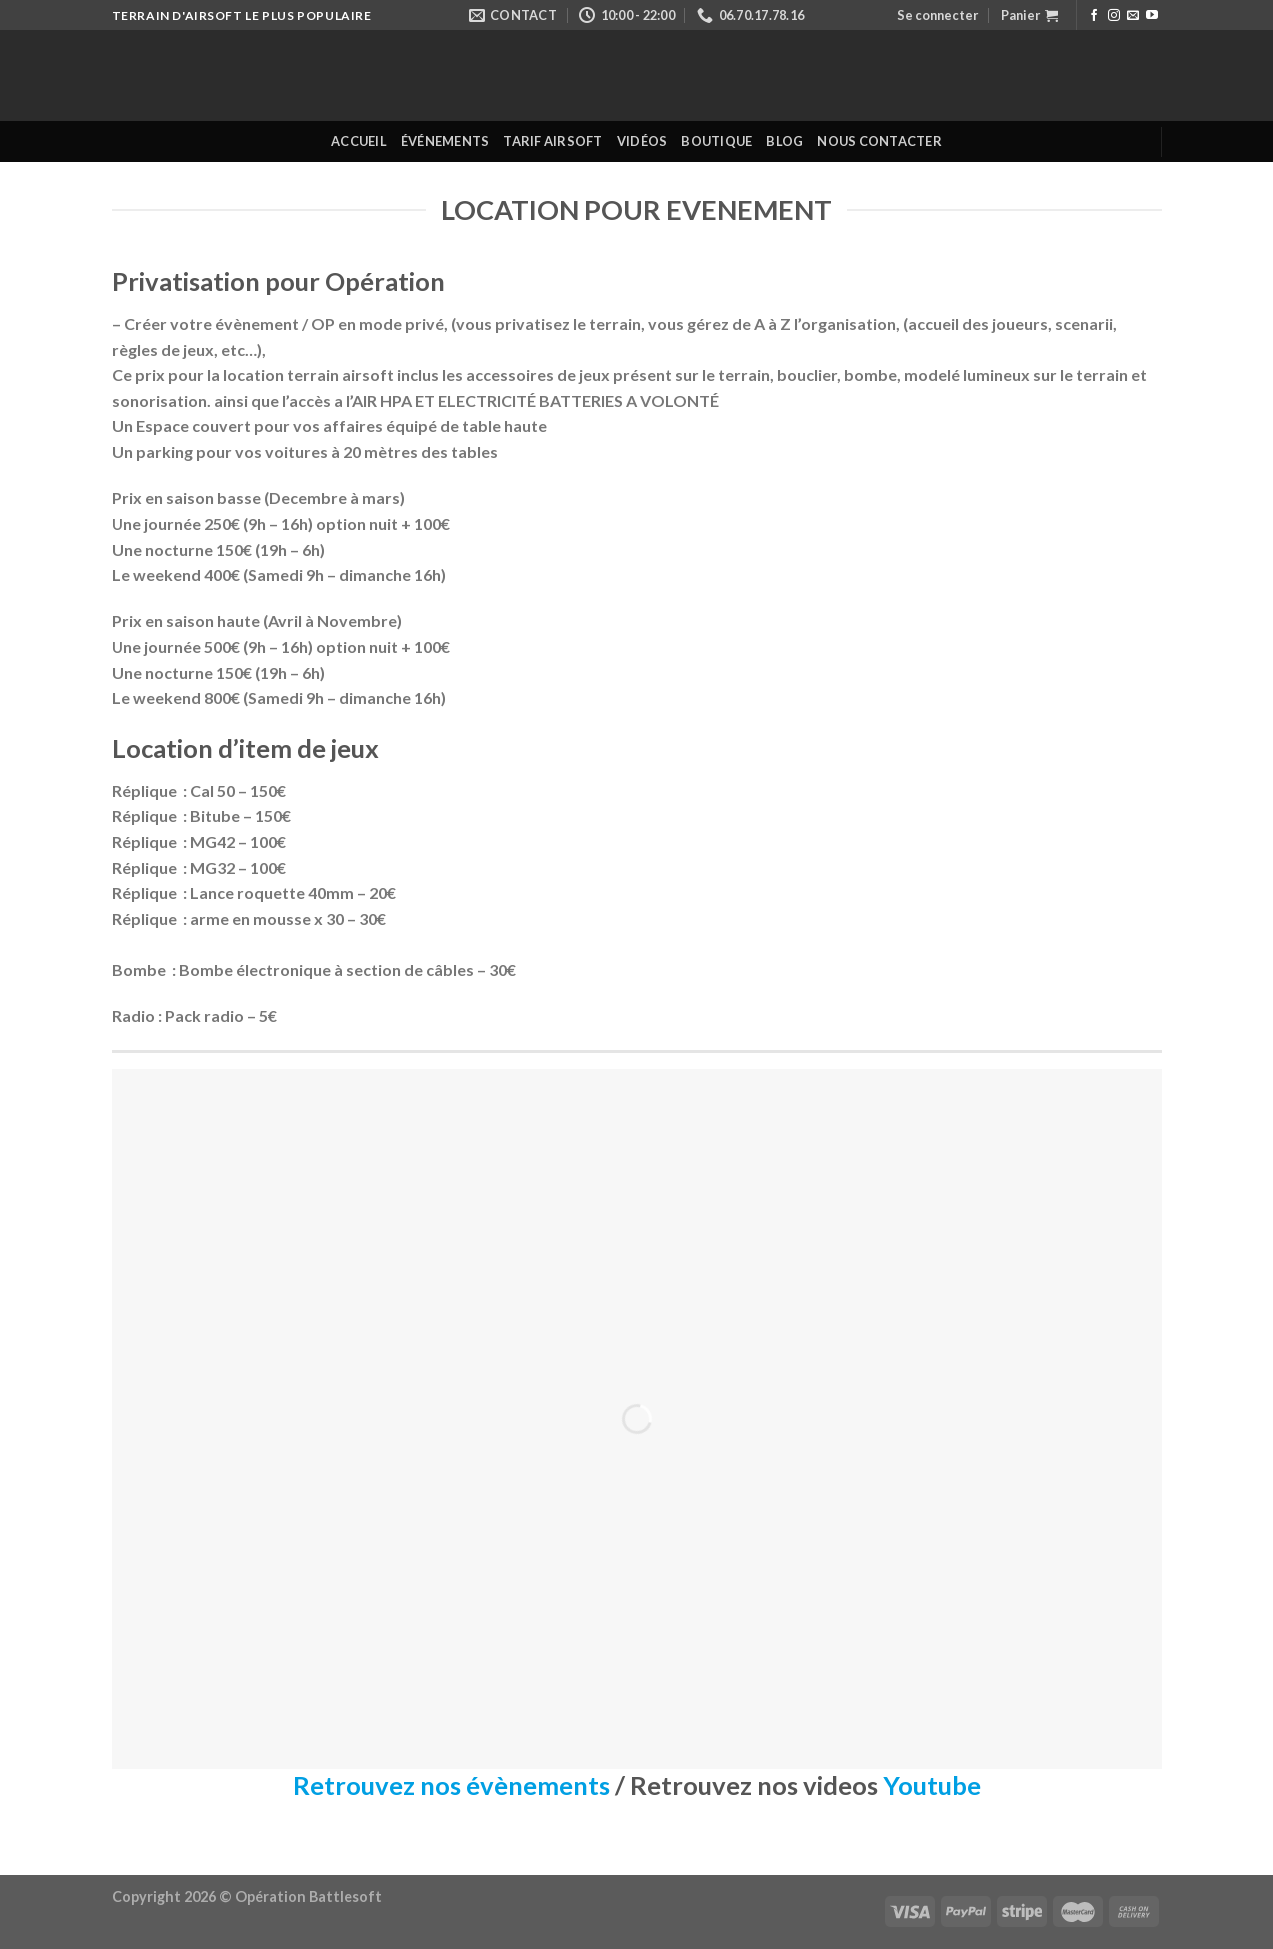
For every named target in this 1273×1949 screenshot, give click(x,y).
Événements (445, 141)
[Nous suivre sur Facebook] (1094, 16)
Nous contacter (879, 141)
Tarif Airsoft (552, 141)
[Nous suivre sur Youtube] (1152, 16)
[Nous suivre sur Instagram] (1114, 16)
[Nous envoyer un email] (1133, 16)
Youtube (932, 1785)
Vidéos (642, 141)
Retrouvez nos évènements (451, 1785)
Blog (784, 141)
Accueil (359, 141)
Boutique (716, 141)
